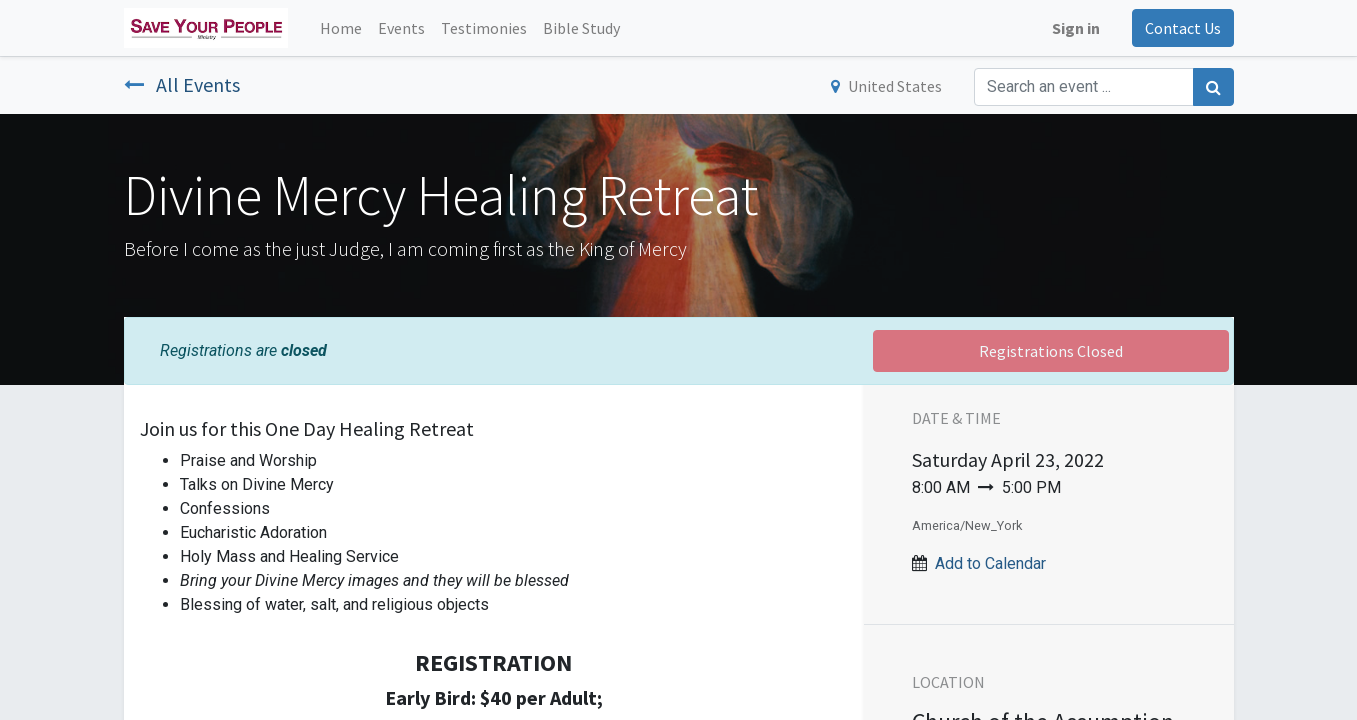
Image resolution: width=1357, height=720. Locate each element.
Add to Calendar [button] (990, 563)
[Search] (1213, 87)
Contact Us (1183, 28)
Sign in (1076, 28)
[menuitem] (341, 28)
